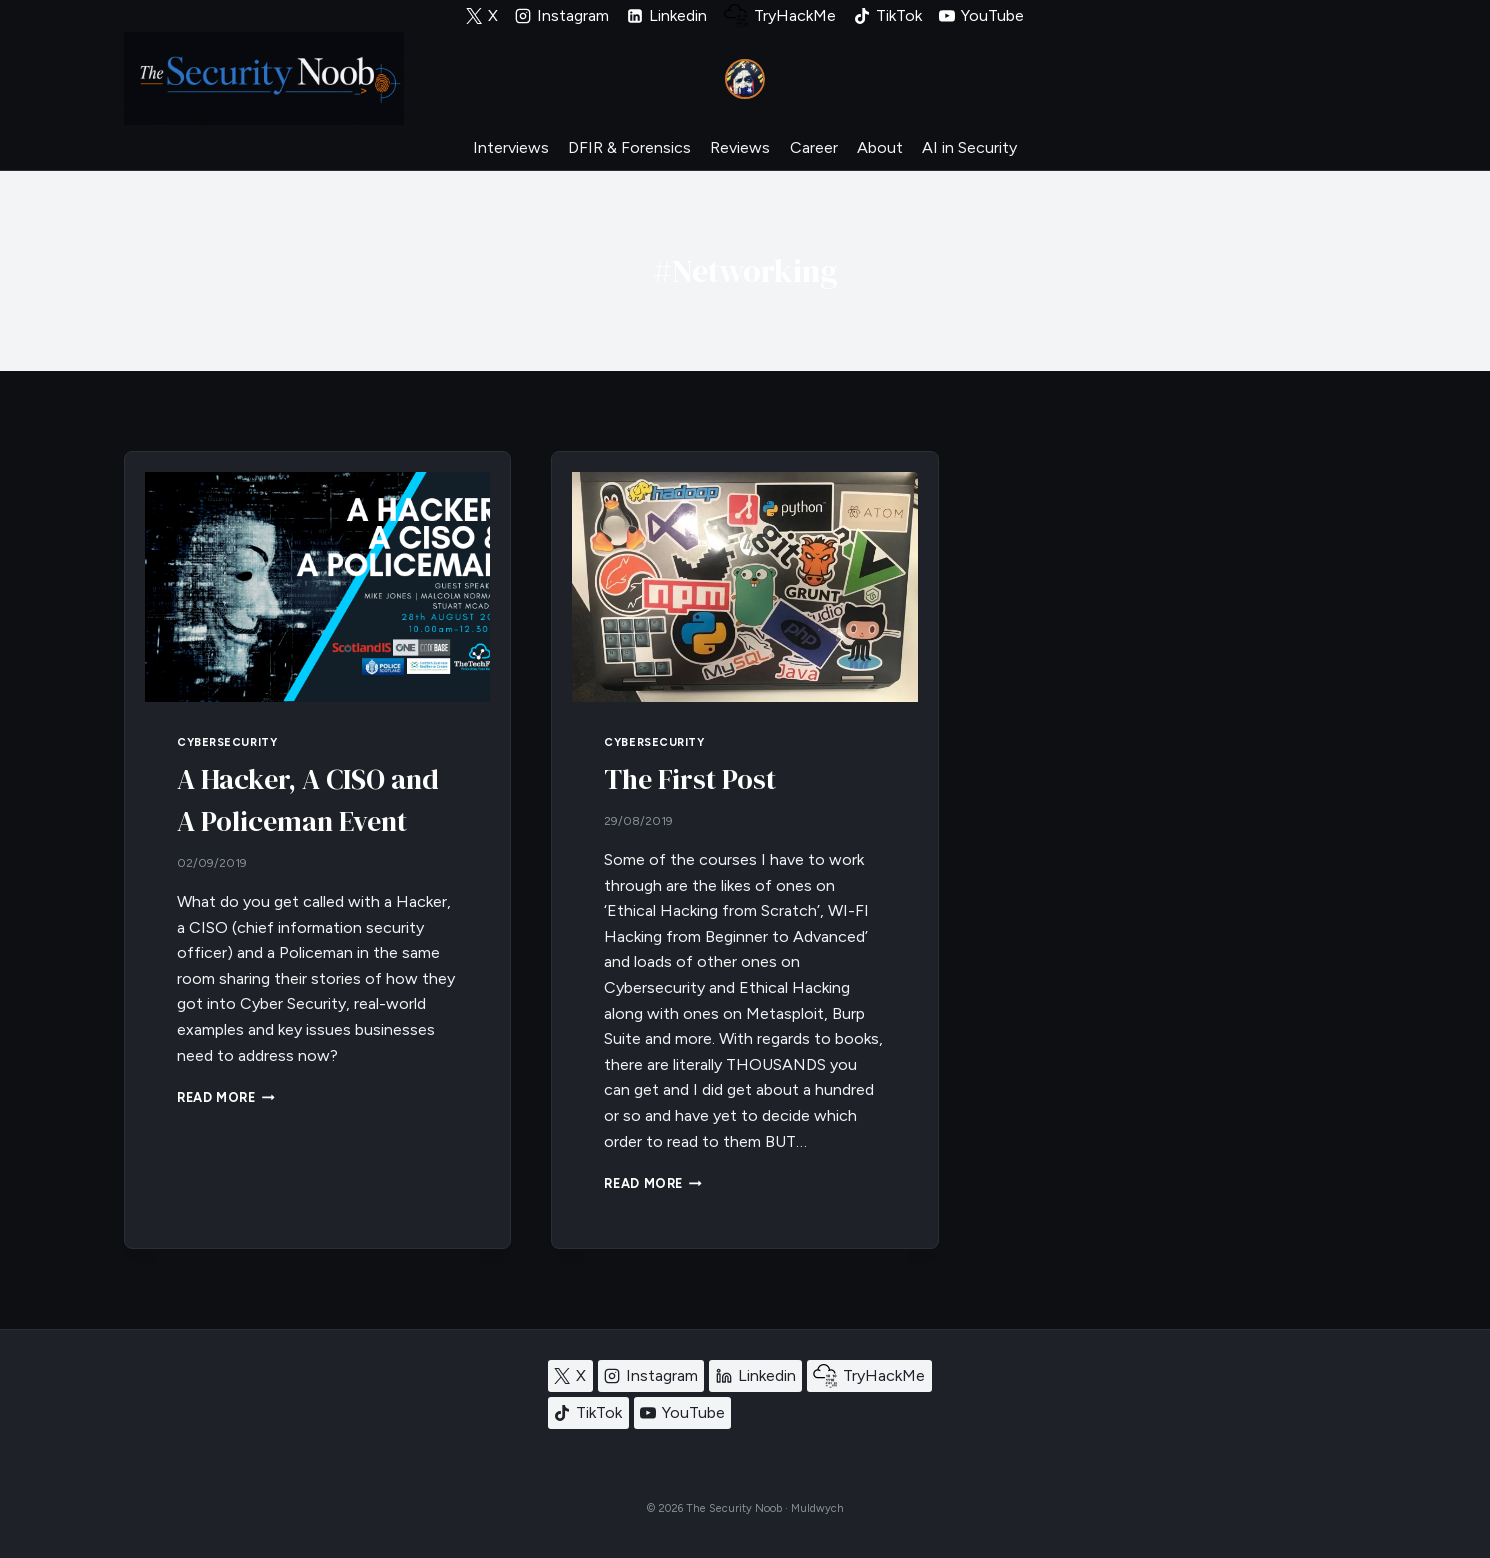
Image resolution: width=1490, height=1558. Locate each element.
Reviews (740, 147)
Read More (226, 1097)
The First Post (690, 779)
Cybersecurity (227, 742)
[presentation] (317, 587)
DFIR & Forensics (629, 147)
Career (814, 147)
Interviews (511, 147)
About (880, 147)
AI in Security (969, 147)
